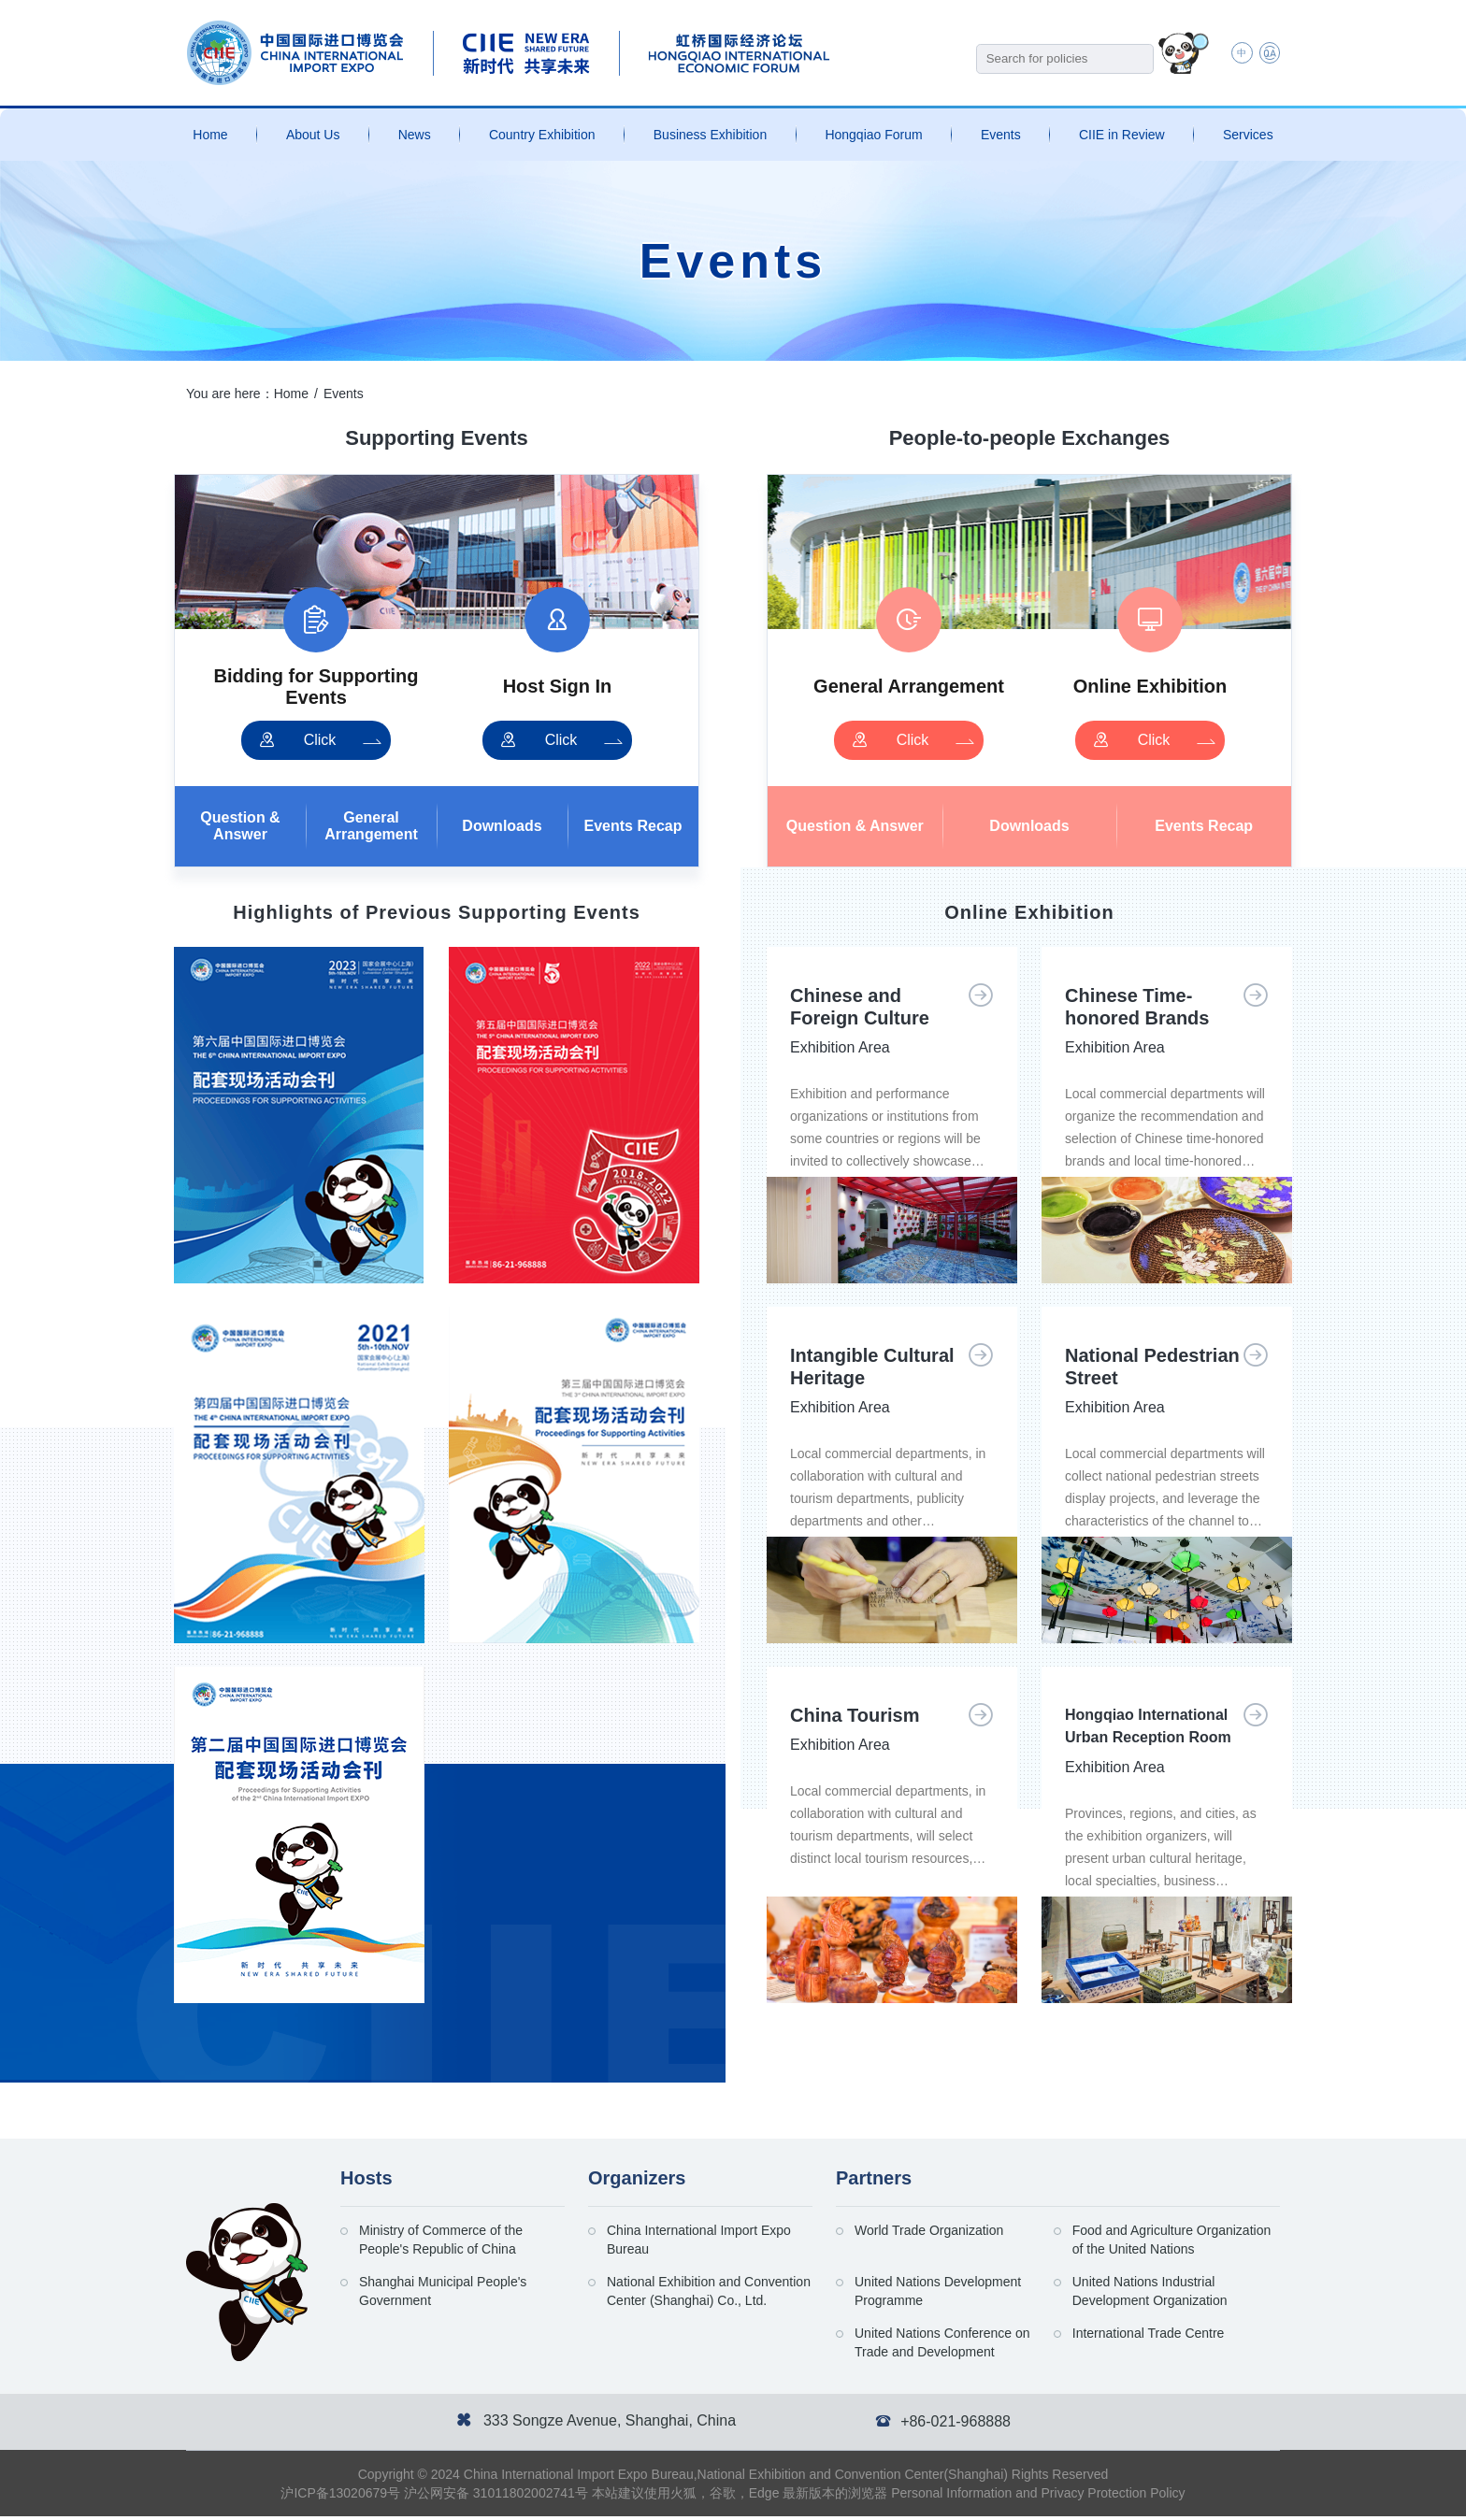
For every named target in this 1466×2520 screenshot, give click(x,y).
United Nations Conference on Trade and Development (942, 2346)
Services (1248, 134)
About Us (313, 134)
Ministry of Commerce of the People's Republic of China (441, 2243)
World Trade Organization (929, 2233)
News (414, 134)
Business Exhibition (710, 134)
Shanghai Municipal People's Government (442, 2295)
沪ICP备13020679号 (340, 2496)
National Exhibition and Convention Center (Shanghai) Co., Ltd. (709, 2295)
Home (210, 134)
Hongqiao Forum (873, 134)
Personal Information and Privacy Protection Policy (1038, 2496)
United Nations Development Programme (938, 2295)
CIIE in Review (1122, 134)
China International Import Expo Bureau (699, 2243)
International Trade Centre (1148, 2336)
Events (1001, 134)
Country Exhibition (542, 134)
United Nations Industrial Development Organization (1150, 2295)
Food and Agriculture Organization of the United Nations (1171, 2243)
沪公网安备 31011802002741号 (496, 2496)
